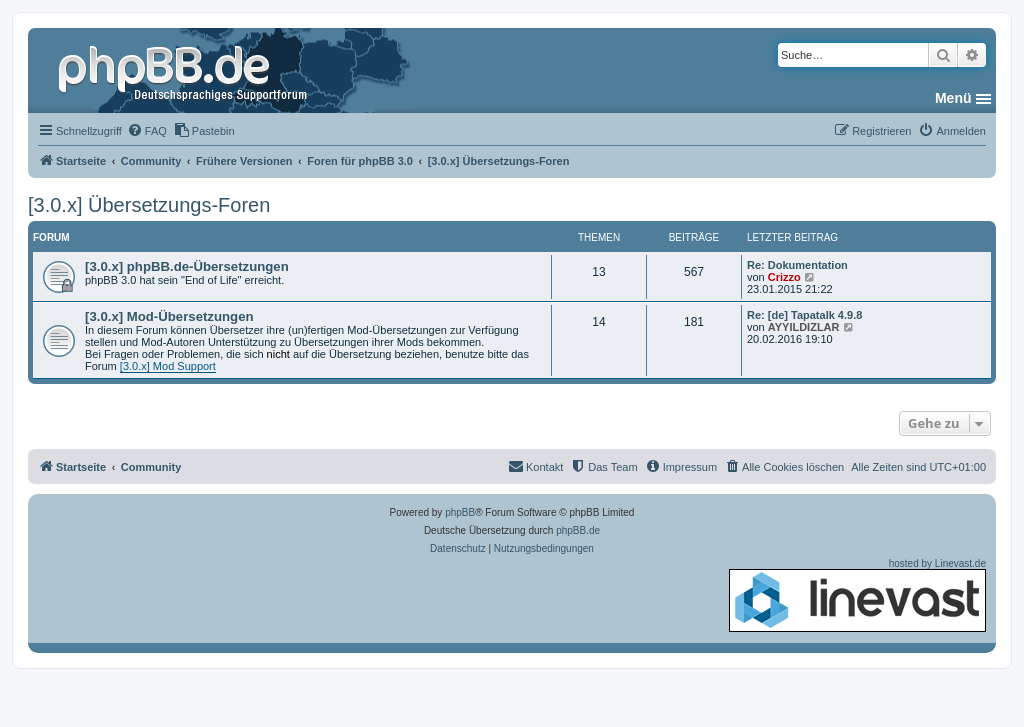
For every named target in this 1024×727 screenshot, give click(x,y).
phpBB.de (578, 530)
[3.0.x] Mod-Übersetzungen (169, 316)
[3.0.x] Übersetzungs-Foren (149, 205)
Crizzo (784, 277)
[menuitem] (147, 131)
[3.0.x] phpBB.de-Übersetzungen (187, 266)
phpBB (460, 512)
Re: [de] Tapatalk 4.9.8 (804, 315)
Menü (953, 98)
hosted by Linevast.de (857, 595)
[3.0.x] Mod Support (168, 366)
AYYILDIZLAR (804, 327)
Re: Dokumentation (797, 265)
